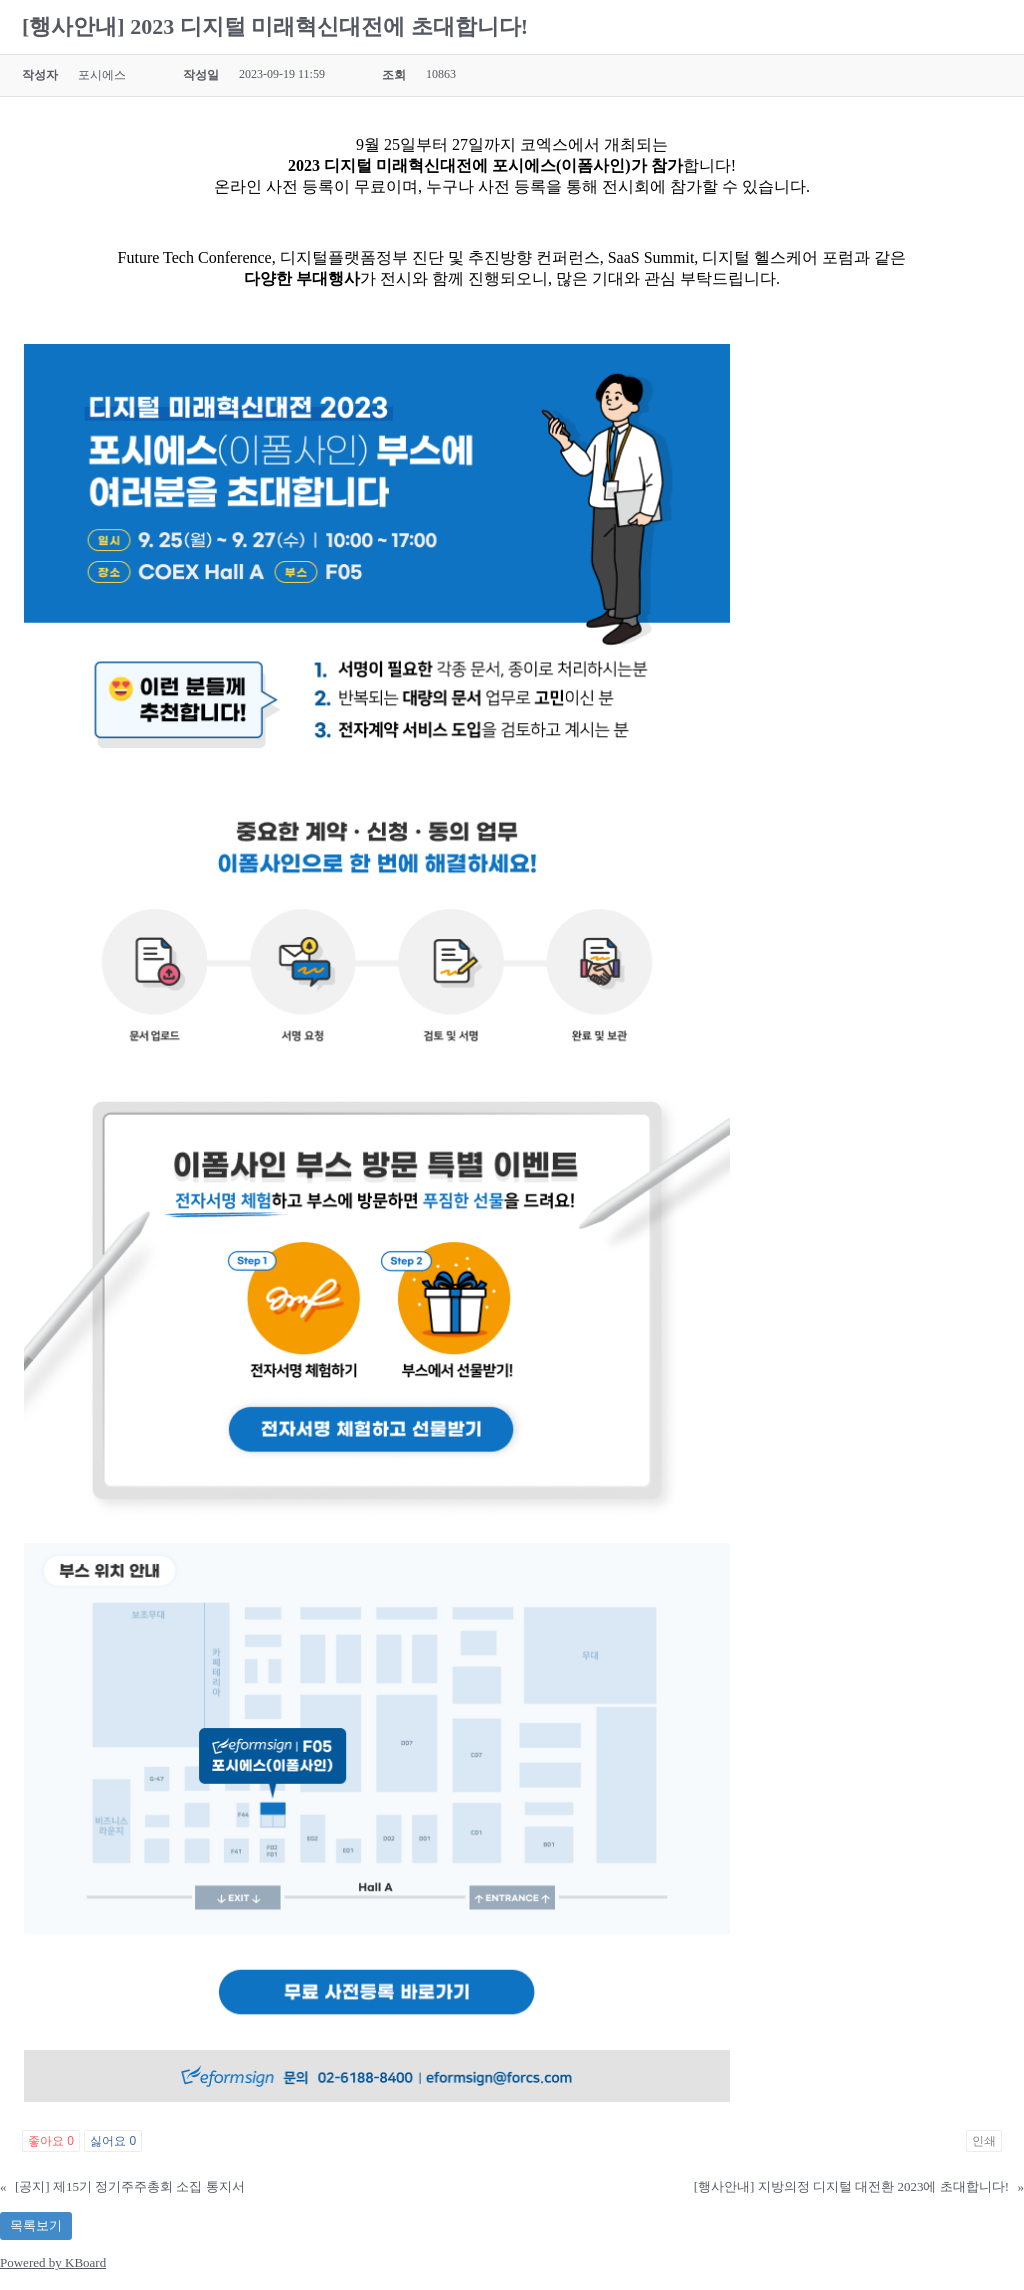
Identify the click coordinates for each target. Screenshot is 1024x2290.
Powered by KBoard (53, 2262)
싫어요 (113, 2141)
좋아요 (51, 2141)
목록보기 (36, 2225)
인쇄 (984, 2141)
